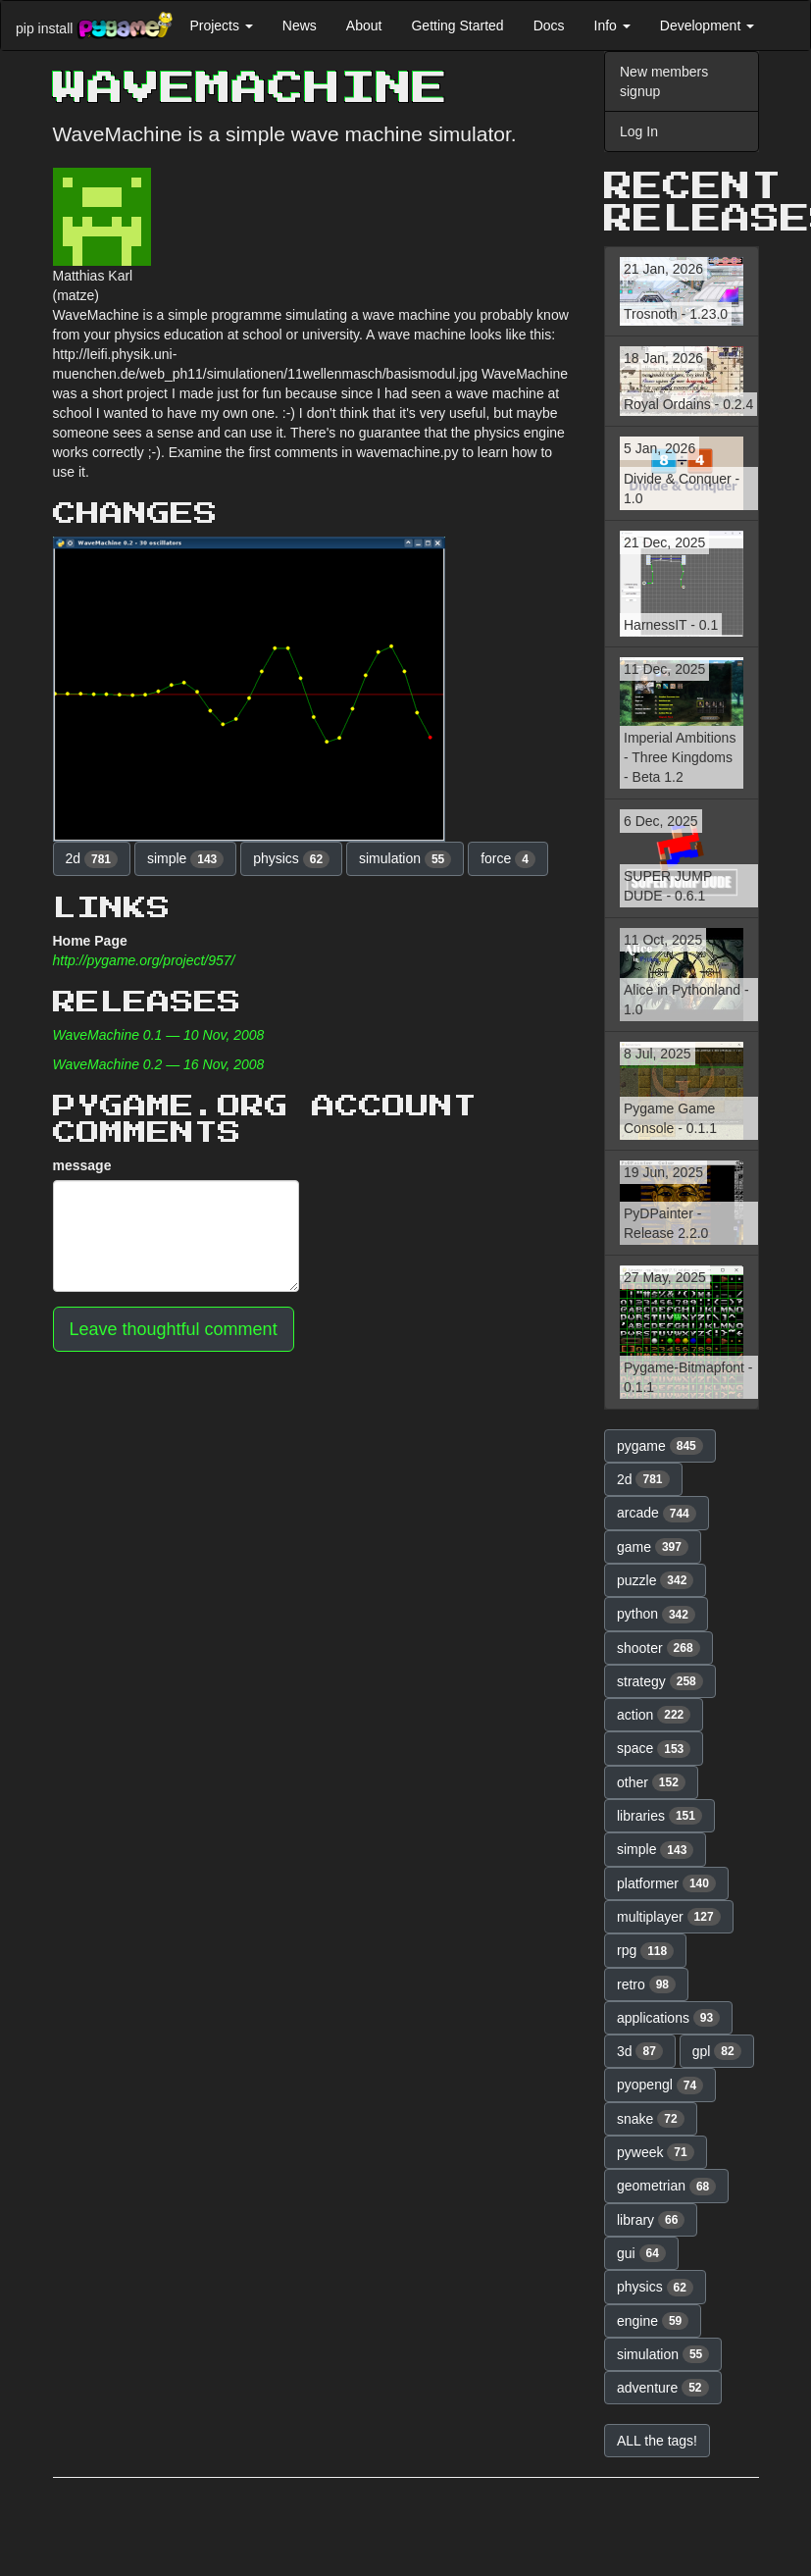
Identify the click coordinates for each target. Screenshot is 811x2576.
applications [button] (668, 2018)
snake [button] (650, 2119)
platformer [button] (666, 1883)
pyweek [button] (655, 2152)
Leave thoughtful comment (174, 1329)
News (299, 25)
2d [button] (92, 859)
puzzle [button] (655, 1580)
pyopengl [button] (660, 2085)
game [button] (652, 1547)
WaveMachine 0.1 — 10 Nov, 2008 (159, 1035)
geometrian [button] (666, 2186)
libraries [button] (659, 1816)
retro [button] (646, 1984)
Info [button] (612, 25)
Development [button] (707, 25)
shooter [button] (658, 1648)
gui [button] (641, 2253)
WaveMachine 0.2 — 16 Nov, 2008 (159, 1064)
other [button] (651, 1782)
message (82, 1165)
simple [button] (185, 859)
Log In (639, 131)
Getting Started (457, 25)
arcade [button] (656, 1513)
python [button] (656, 1614)
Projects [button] (220, 25)
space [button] (653, 1749)
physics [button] (291, 859)
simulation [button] (405, 859)
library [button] (650, 2220)
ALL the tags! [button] (657, 2440)
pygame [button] (660, 1446)
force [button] (508, 859)
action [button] (653, 1715)
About (364, 25)
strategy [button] (660, 1681)
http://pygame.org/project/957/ (144, 960)
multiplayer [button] (669, 1917)
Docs (549, 25)
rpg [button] (645, 1951)
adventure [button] (663, 2387)
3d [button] (640, 2051)
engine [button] (652, 2321)
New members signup (664, 81)
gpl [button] (716, 2051)
